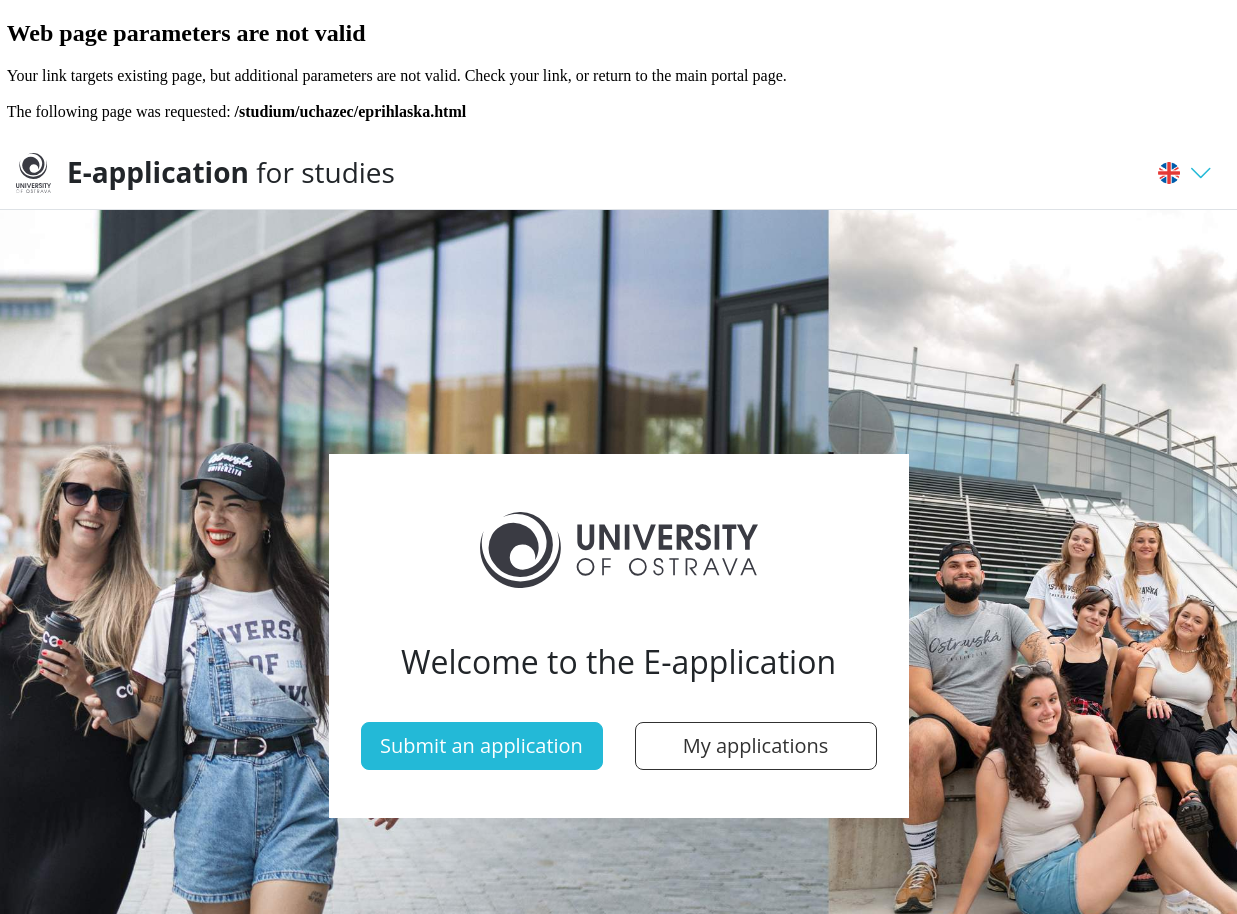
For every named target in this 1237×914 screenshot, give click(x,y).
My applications (756, 745)
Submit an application (481, 745)
